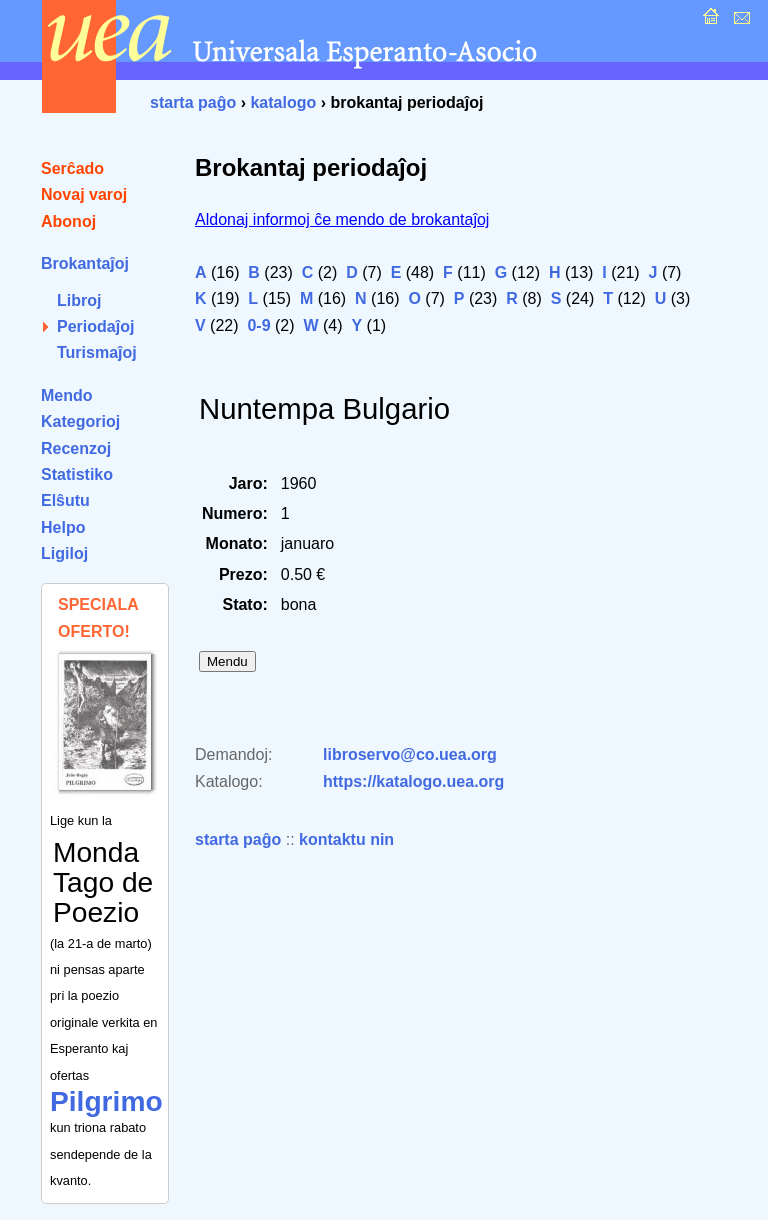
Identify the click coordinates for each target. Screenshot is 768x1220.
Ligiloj (64, 553)
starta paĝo (193, 102)
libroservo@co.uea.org (410, 754)
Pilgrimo (106, 1101)
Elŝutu (65, 500)
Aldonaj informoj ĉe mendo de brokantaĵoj (342, 219)
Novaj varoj (84, 194)
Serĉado (72, 168)
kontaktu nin (346, 839)
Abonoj (68, 221)
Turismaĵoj (97, 352)
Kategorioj (80, 421)
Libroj (79, 300)
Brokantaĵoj (85, 263)
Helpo (63, 527)
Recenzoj (76, 448)
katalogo (283, 102)
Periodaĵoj (95, 326)
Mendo (67, 395)
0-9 (258, 325)
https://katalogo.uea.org (413, 781)
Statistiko (77, 474)
